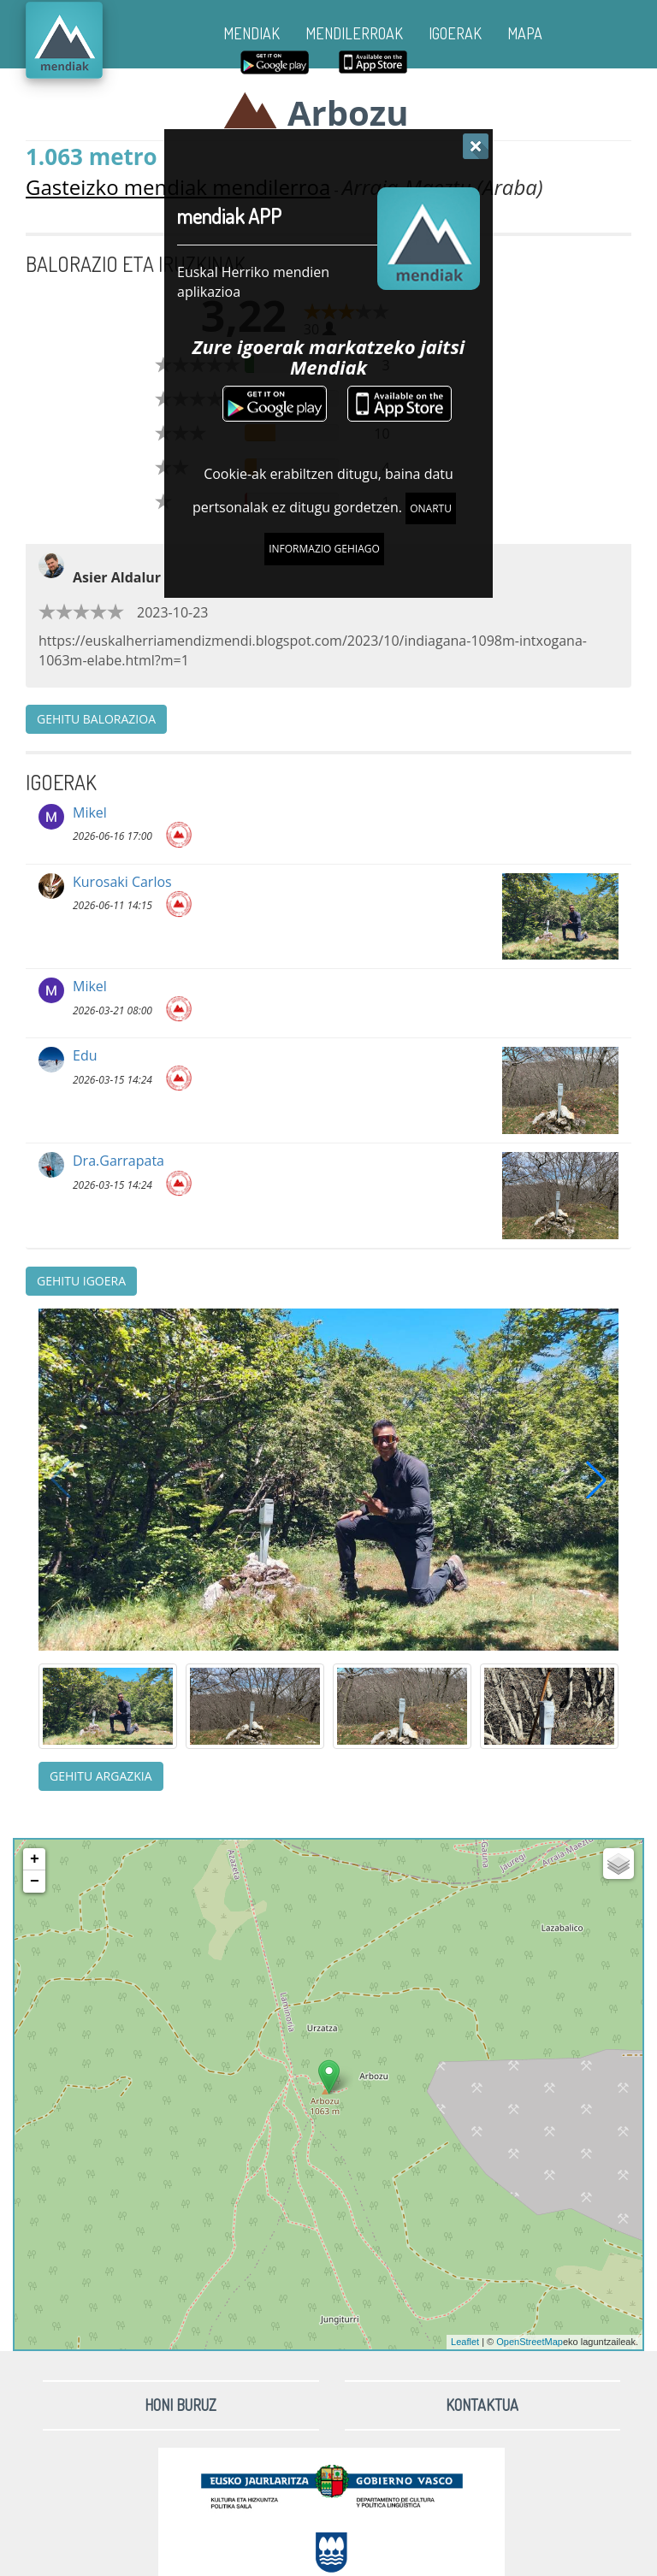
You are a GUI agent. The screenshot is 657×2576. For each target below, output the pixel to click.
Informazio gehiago (324, 548)
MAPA (524, 33)
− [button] (34, 1881)
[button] (596, 1479)
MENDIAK (251, 33)
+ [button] (34, 1859)
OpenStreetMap (529, 2342)
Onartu (431, 508)
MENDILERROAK (354, 33)
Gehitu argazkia (101, 1776)
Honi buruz (180, 2405)
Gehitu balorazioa (96, 719)
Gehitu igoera (81, 1281)
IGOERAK (455, 33)
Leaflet (465, 2342)
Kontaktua (482, 2405)
